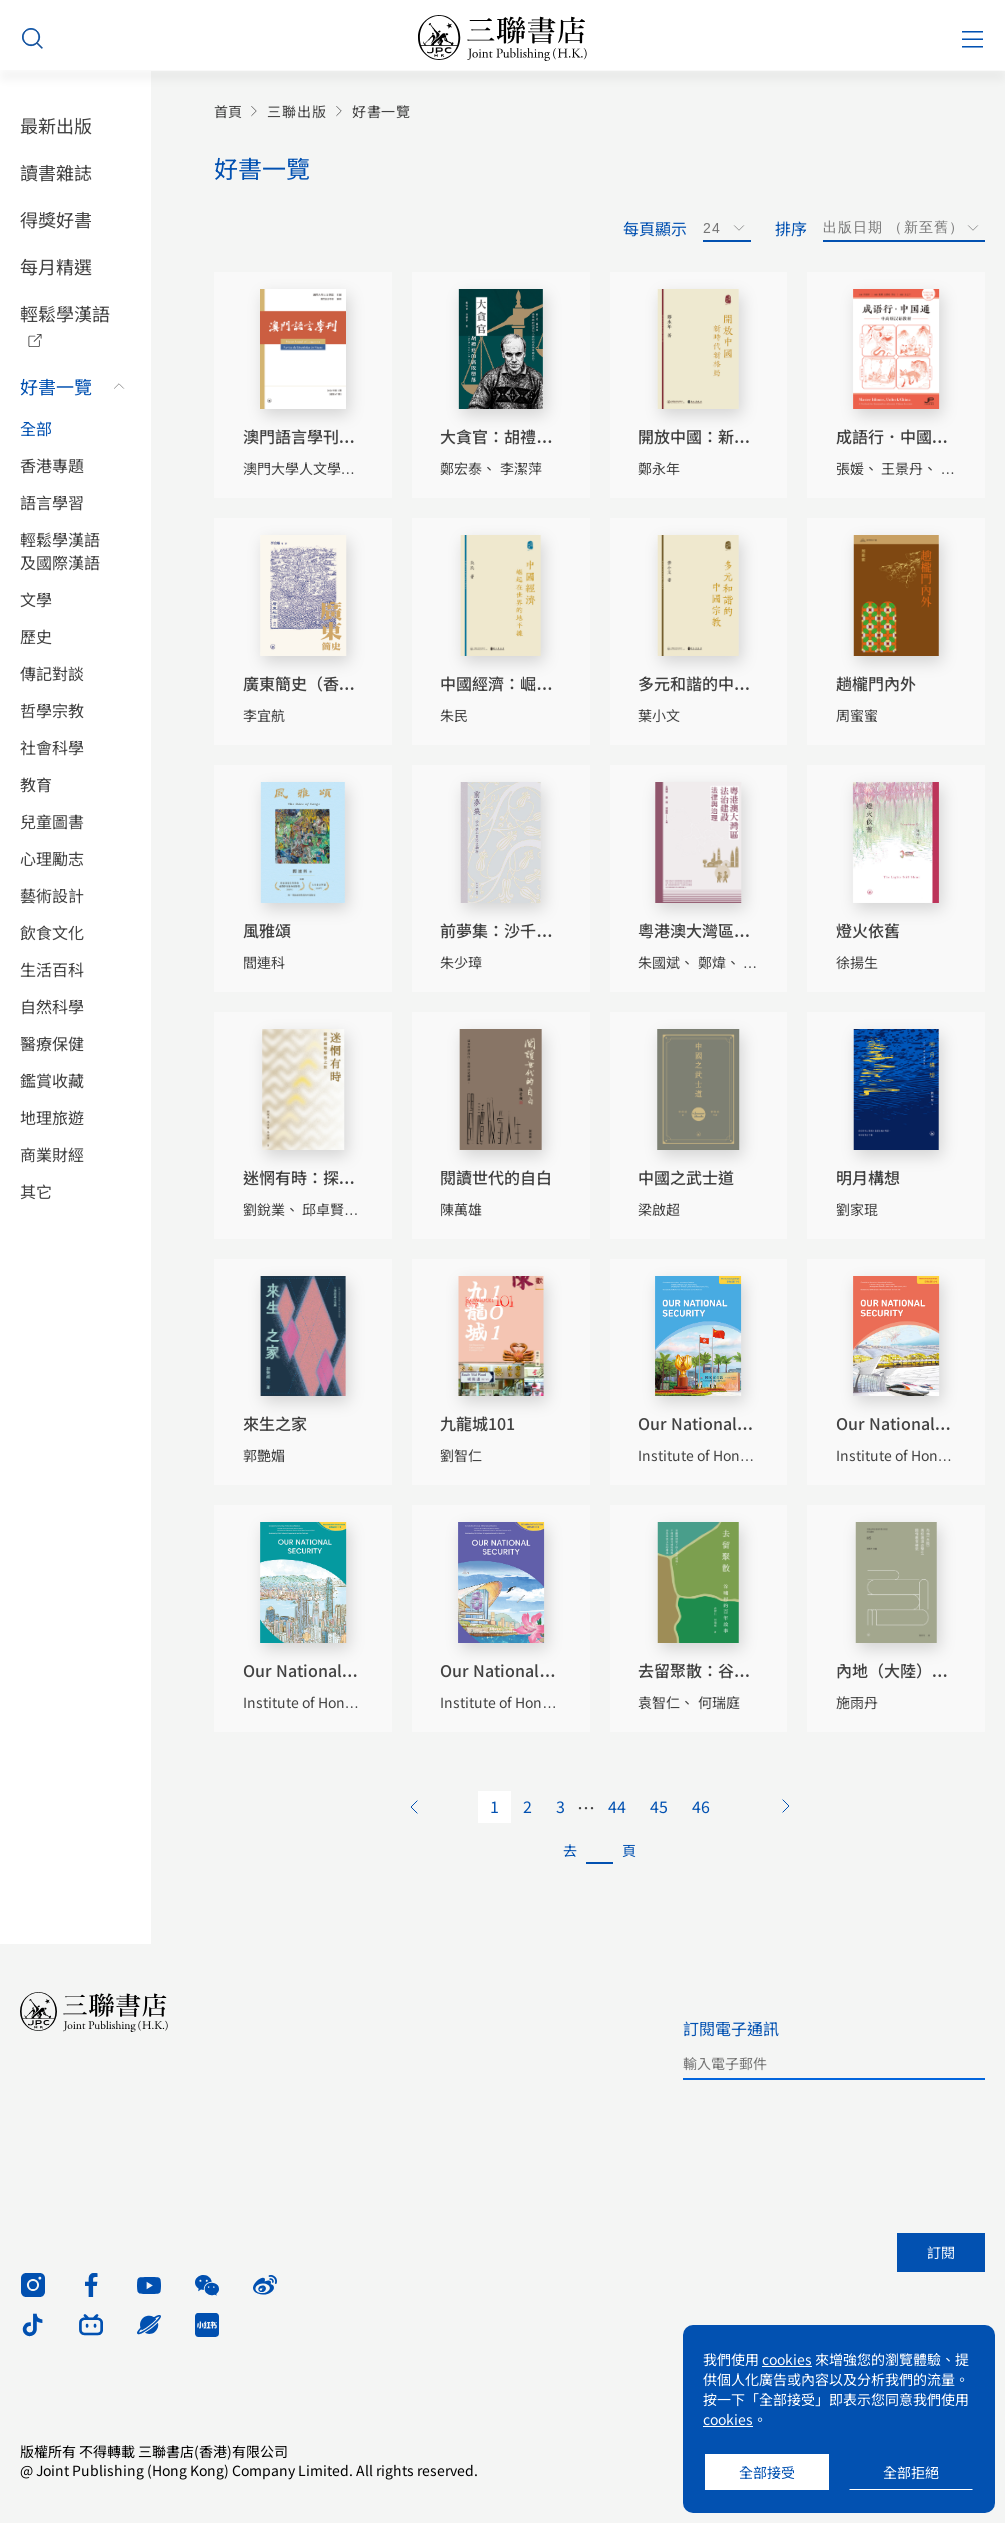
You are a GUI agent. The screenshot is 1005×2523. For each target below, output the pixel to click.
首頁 (228, 111)
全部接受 (767, 2472)
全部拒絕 (911, 2472)
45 (659, 1806)
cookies (787, 2359)
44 (617, 1806)
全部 (36, 428)
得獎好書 (56, 219)
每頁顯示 (655, 228)
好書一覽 (56, 386)
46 (701, 1806)
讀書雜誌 (56, 172)
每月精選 (56, 266)
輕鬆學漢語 (65, 313)
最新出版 (56, 125)
